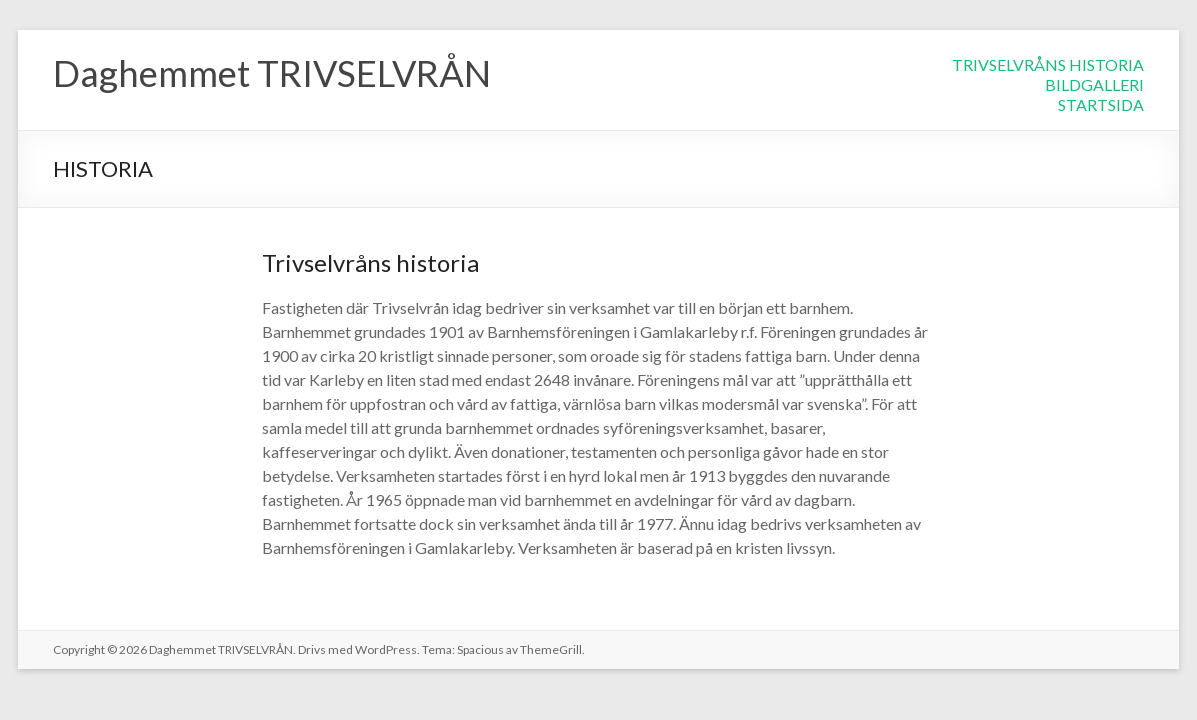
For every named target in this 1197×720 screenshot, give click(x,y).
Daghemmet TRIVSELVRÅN (272, 73)
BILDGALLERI (1094, 84)
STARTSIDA (1101, 104)
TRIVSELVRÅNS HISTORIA (1048, 64)
